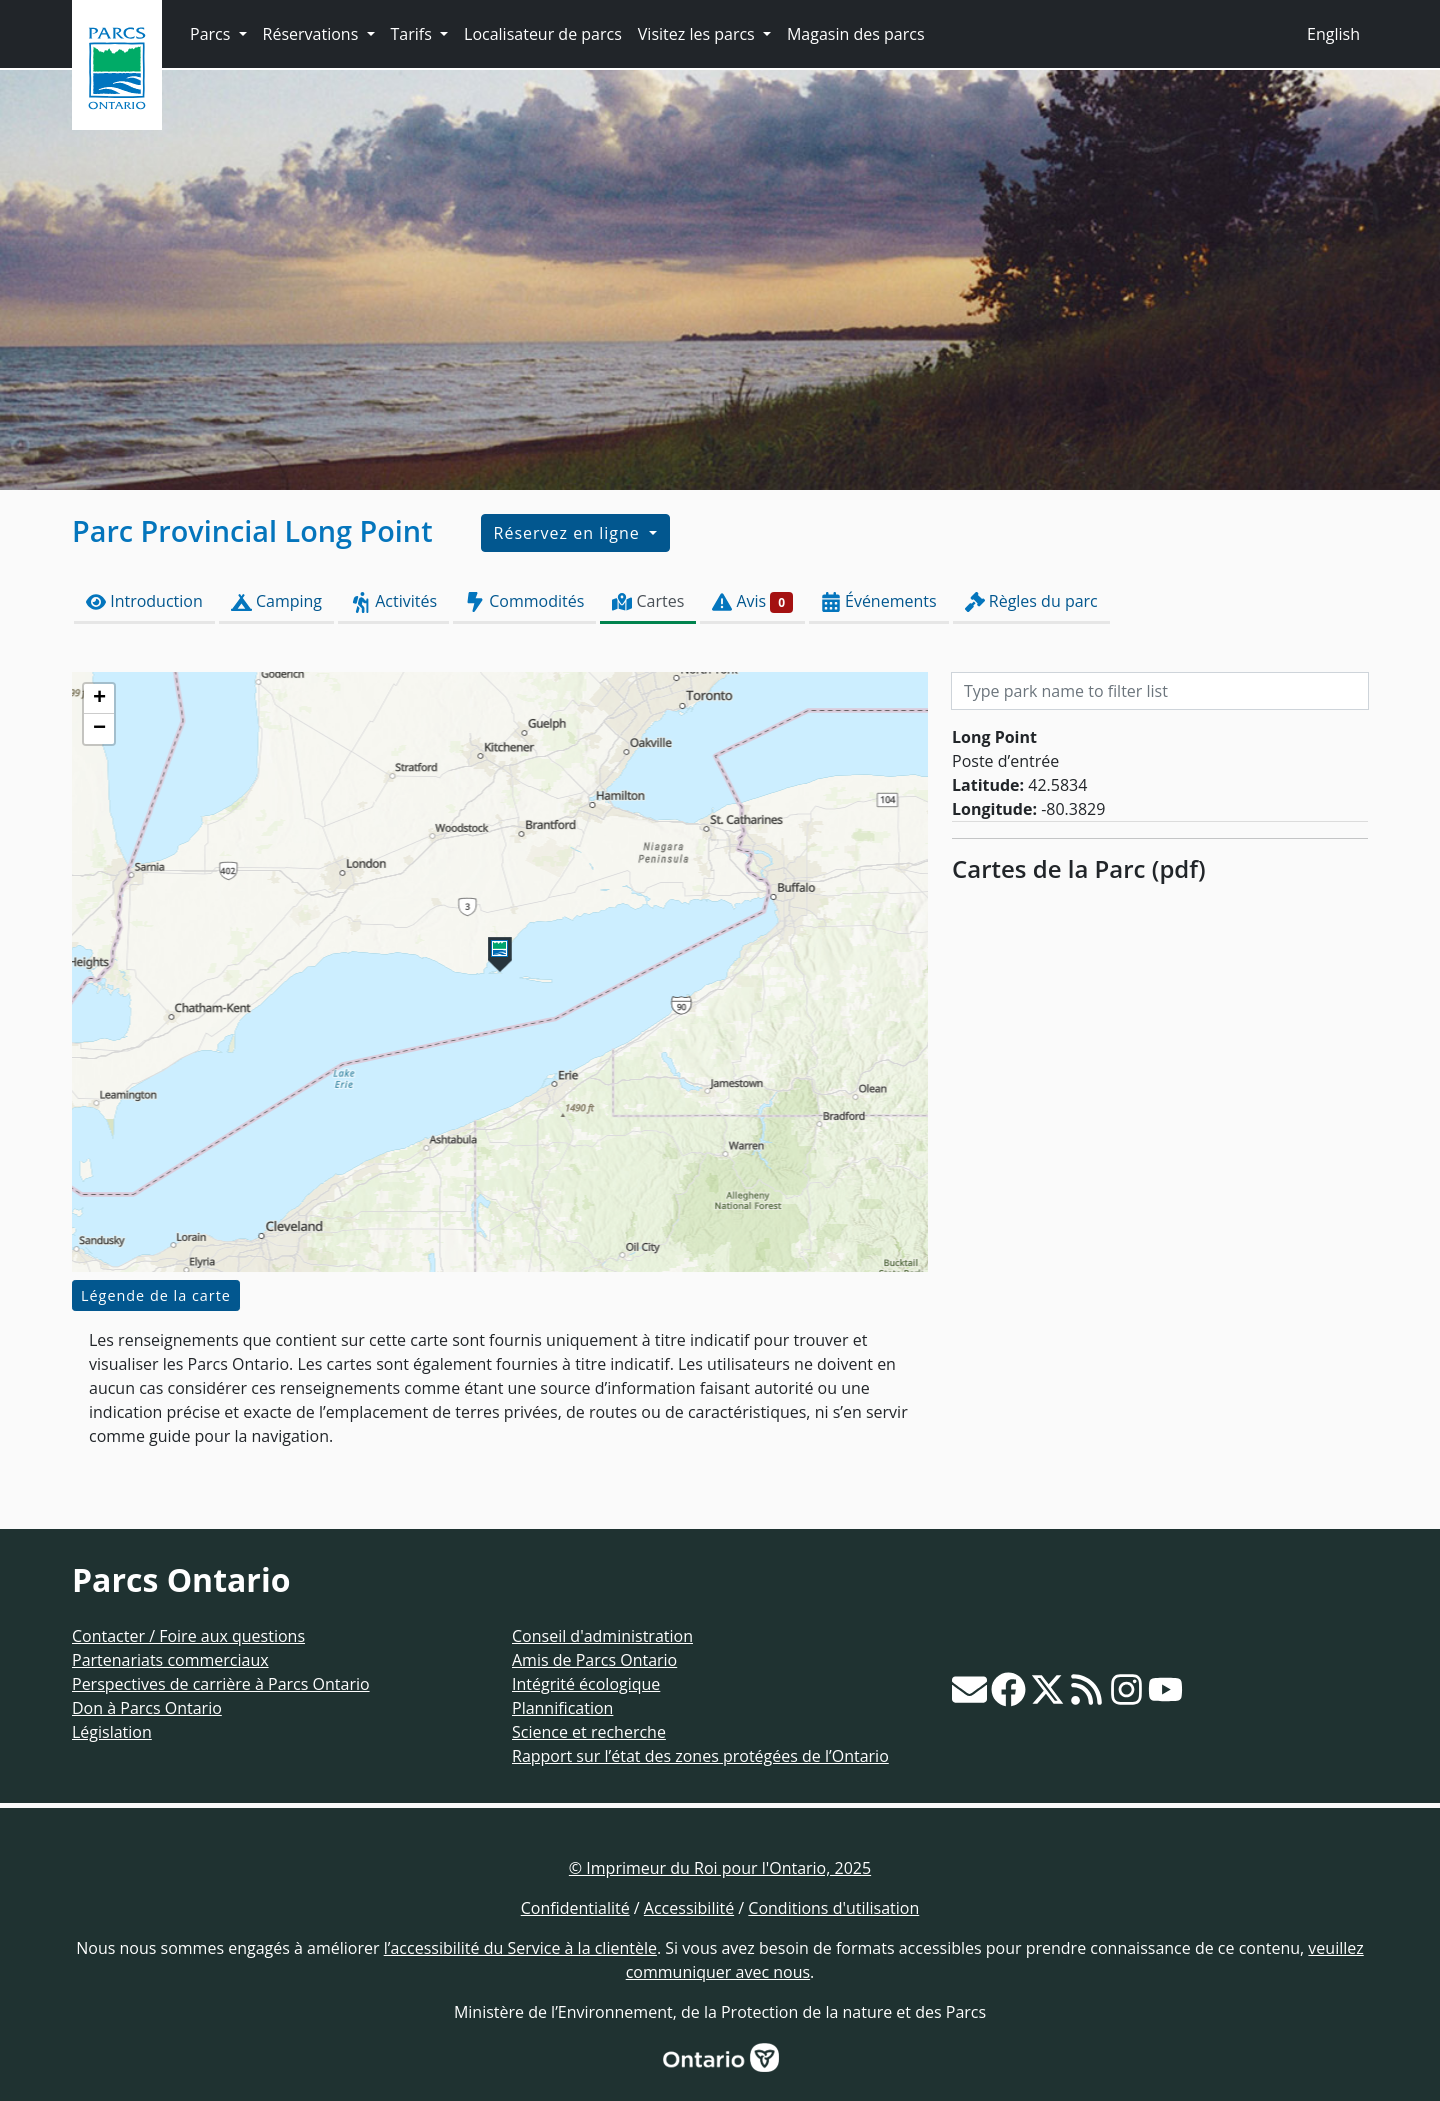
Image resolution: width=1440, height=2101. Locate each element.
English (1333, 34)
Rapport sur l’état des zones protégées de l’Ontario (700, 1756)
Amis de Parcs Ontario (594, 1660)
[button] (500, 954)
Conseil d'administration (602, 1636)
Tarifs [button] (413, 34)
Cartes (648, 601)
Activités (393, 601)
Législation (112, 1732)
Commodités (524, 601)
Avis (752, 601)
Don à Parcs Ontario (147, 1708)
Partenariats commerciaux (170, 1660)
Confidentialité (575, 1908)
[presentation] (500, 972)
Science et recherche (589, 1732)
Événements (879, 601)
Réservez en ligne (569, 533)
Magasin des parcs (856, 34)
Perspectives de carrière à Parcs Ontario (221, 1684)
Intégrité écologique (586, 1684)
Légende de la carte (156, 1295)
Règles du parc (1031, 601)
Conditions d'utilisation (833, 1908)
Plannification (562, 1708)
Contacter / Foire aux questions (188, 1636)
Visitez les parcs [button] (698, 34)
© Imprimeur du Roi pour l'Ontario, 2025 (720, 1868)
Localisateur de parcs (543, 34)
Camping (276, 601)
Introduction (144, 601)
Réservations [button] (313, 34)
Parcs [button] (212, 34)
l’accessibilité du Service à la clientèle (520, 1948)
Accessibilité (689, 1908)
